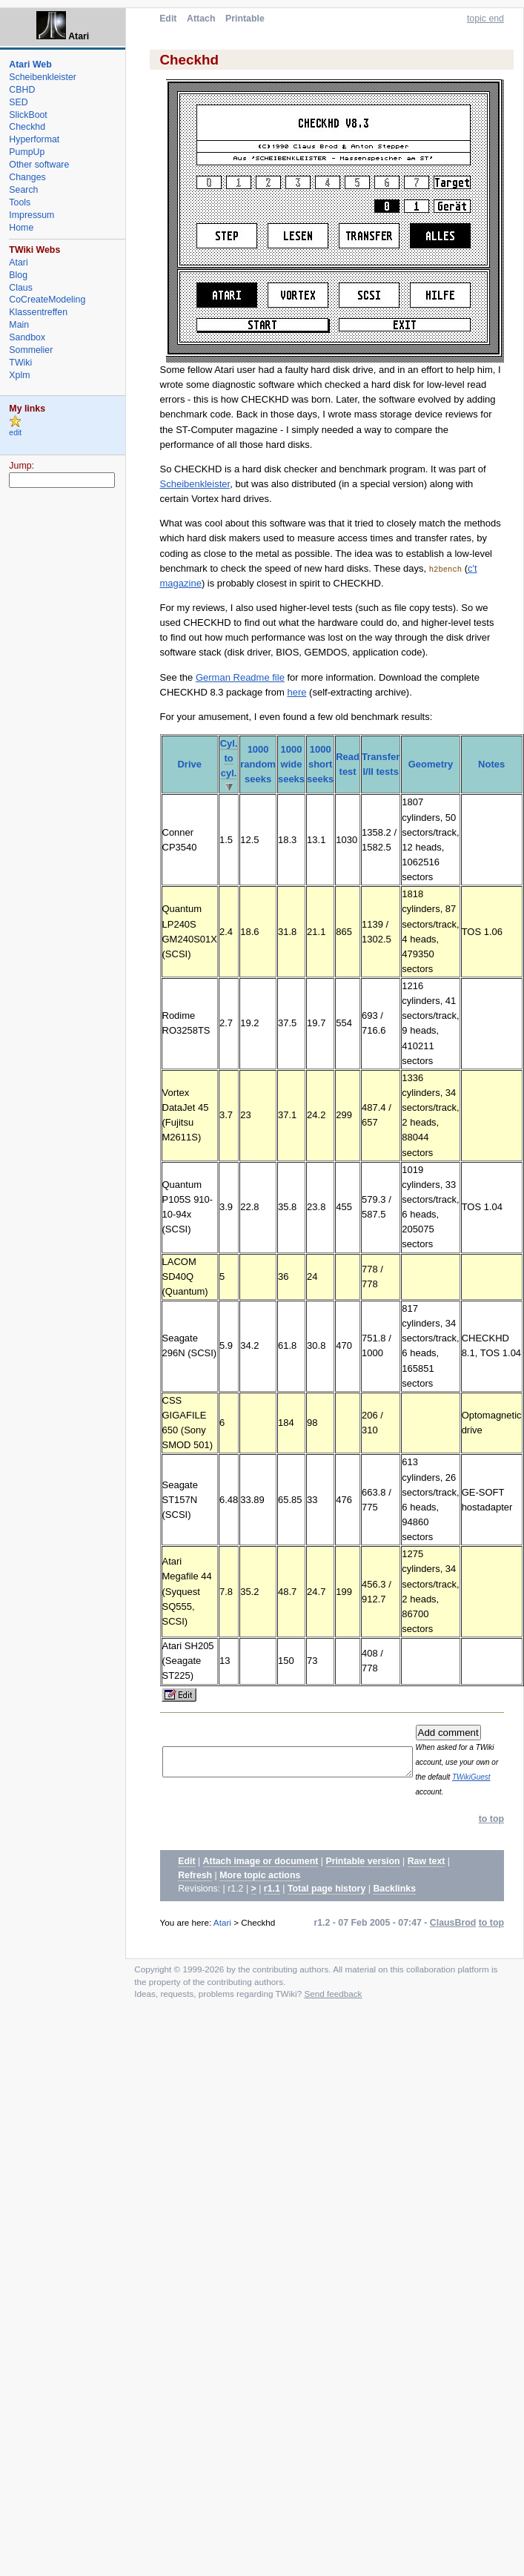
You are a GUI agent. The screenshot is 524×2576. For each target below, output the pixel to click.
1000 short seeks (320, 764)
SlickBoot (28, 115)
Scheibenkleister (195, 483)
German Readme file (240, 677)
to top (491, 1834)
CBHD (22, 90)
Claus (21, 288)
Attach (201, 18)
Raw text (426, 1877)
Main (19, 325)
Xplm (19, 375)
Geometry (431, 764)
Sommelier (31, 350)
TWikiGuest (483, 1792)
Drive (189, 764)
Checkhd (27, 127)
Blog (18, 275)
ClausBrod (453, 1937)
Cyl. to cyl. (229, 758)
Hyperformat (34, 139)
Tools (19, 202)
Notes (491, 764)
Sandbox (27, 337)
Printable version (362, 1877)
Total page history (326, 1904)
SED (18, 102)
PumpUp (26, 152)
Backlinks (394, 1904)
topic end (485, 18)
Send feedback (333, 2008)
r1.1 (272, 1904)
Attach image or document (261, 1877)
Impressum (31, 215)
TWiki (20, 362)
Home (21, 227)
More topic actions (259, 1890)
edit (15, 433)
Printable (245, 18)
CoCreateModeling (47, 299)
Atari (222, 1937)
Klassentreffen (38, 312)
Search (23, 190)
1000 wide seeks (291, 764)
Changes (27, 177)
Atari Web (30, 64)
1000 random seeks (258, 764)
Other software (39, 164)
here (296, 692)
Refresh (195, 1890)
